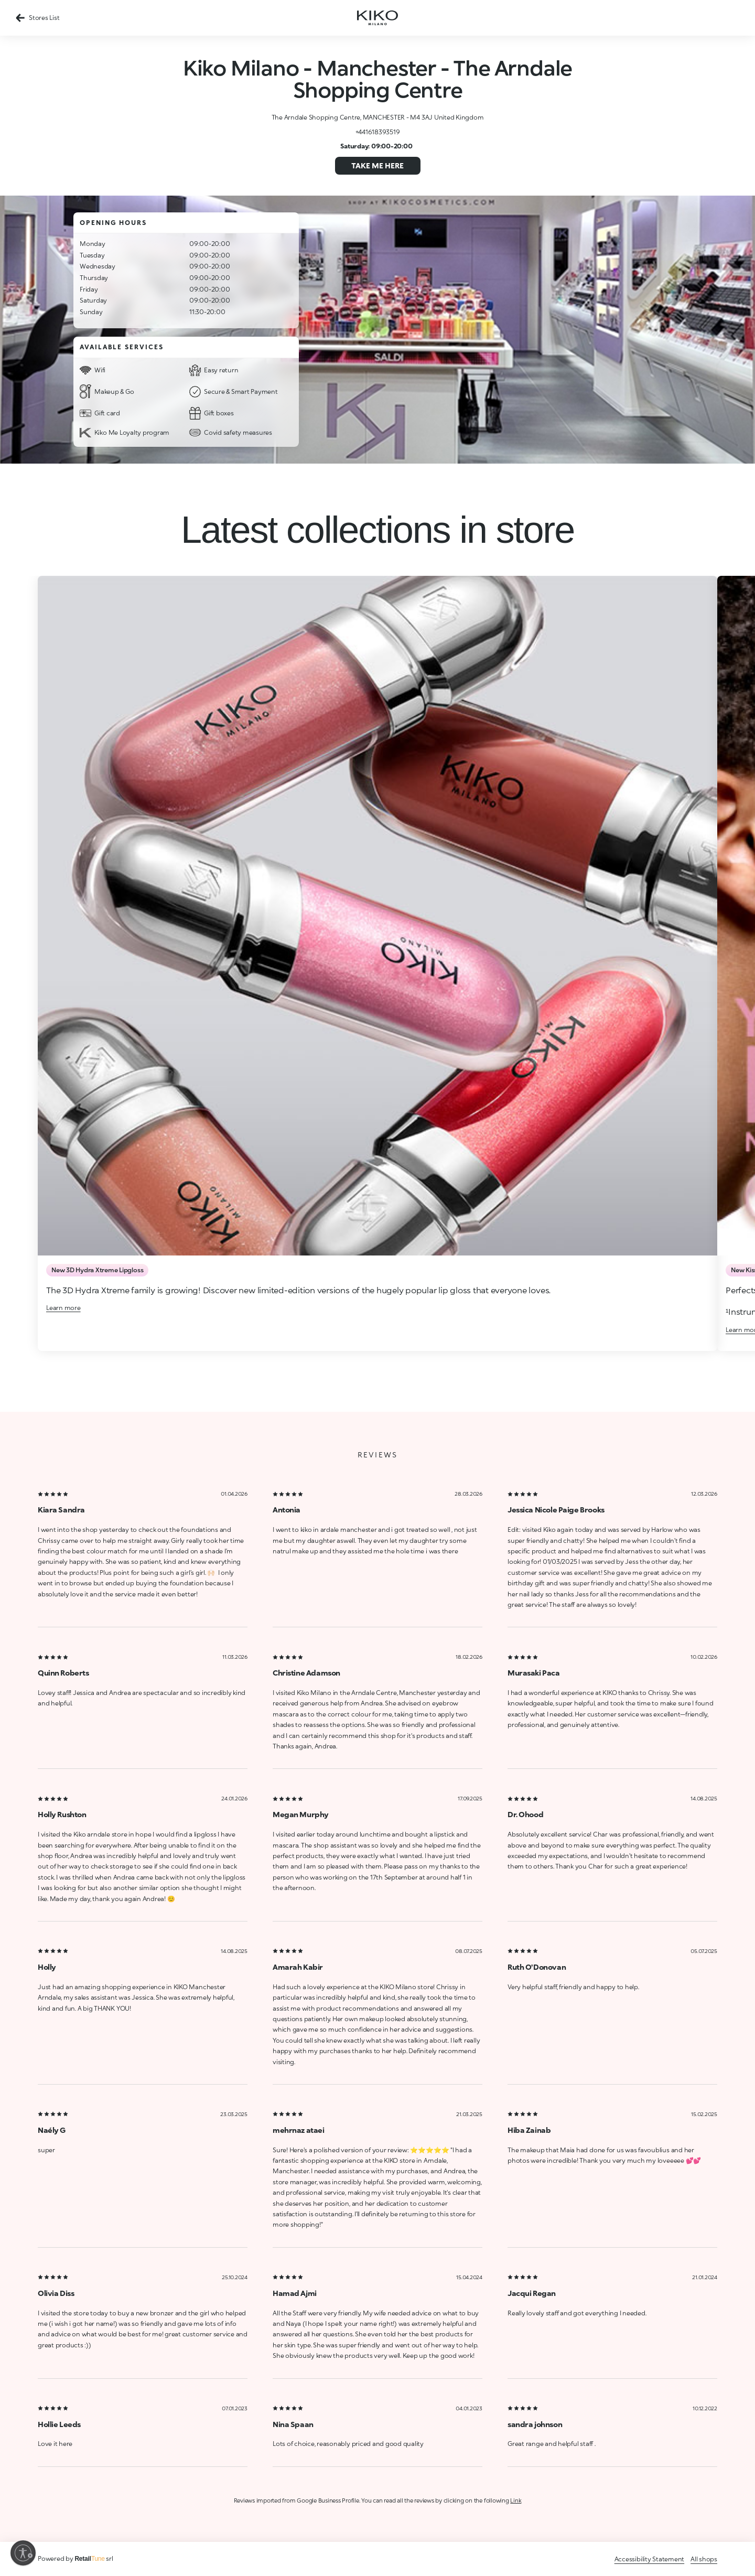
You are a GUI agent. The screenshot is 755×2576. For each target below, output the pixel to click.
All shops (704, 2559)
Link (515, 2500)
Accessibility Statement (649, 2559)
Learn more (63, 1308)
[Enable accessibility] (23, 2553)
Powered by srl (75, 2558)
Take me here (377, 165)
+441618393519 (377, 132)
